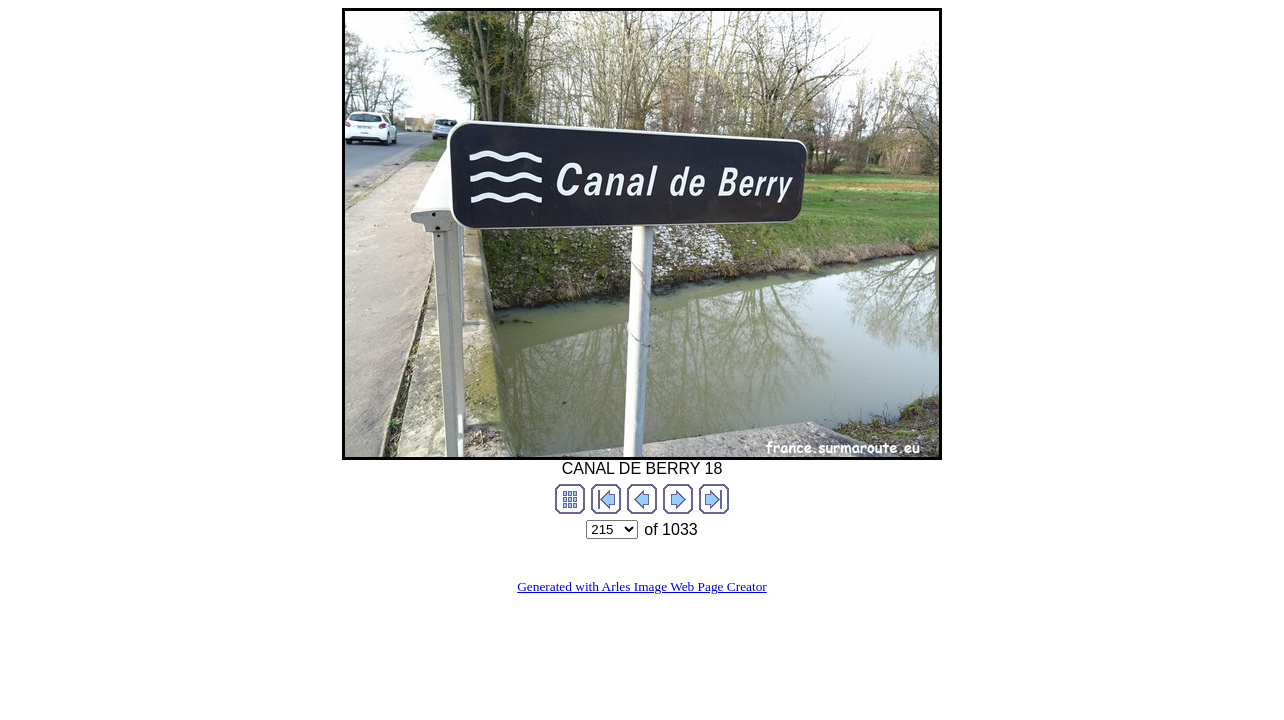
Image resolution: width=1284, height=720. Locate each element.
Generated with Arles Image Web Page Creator (642, 586)
